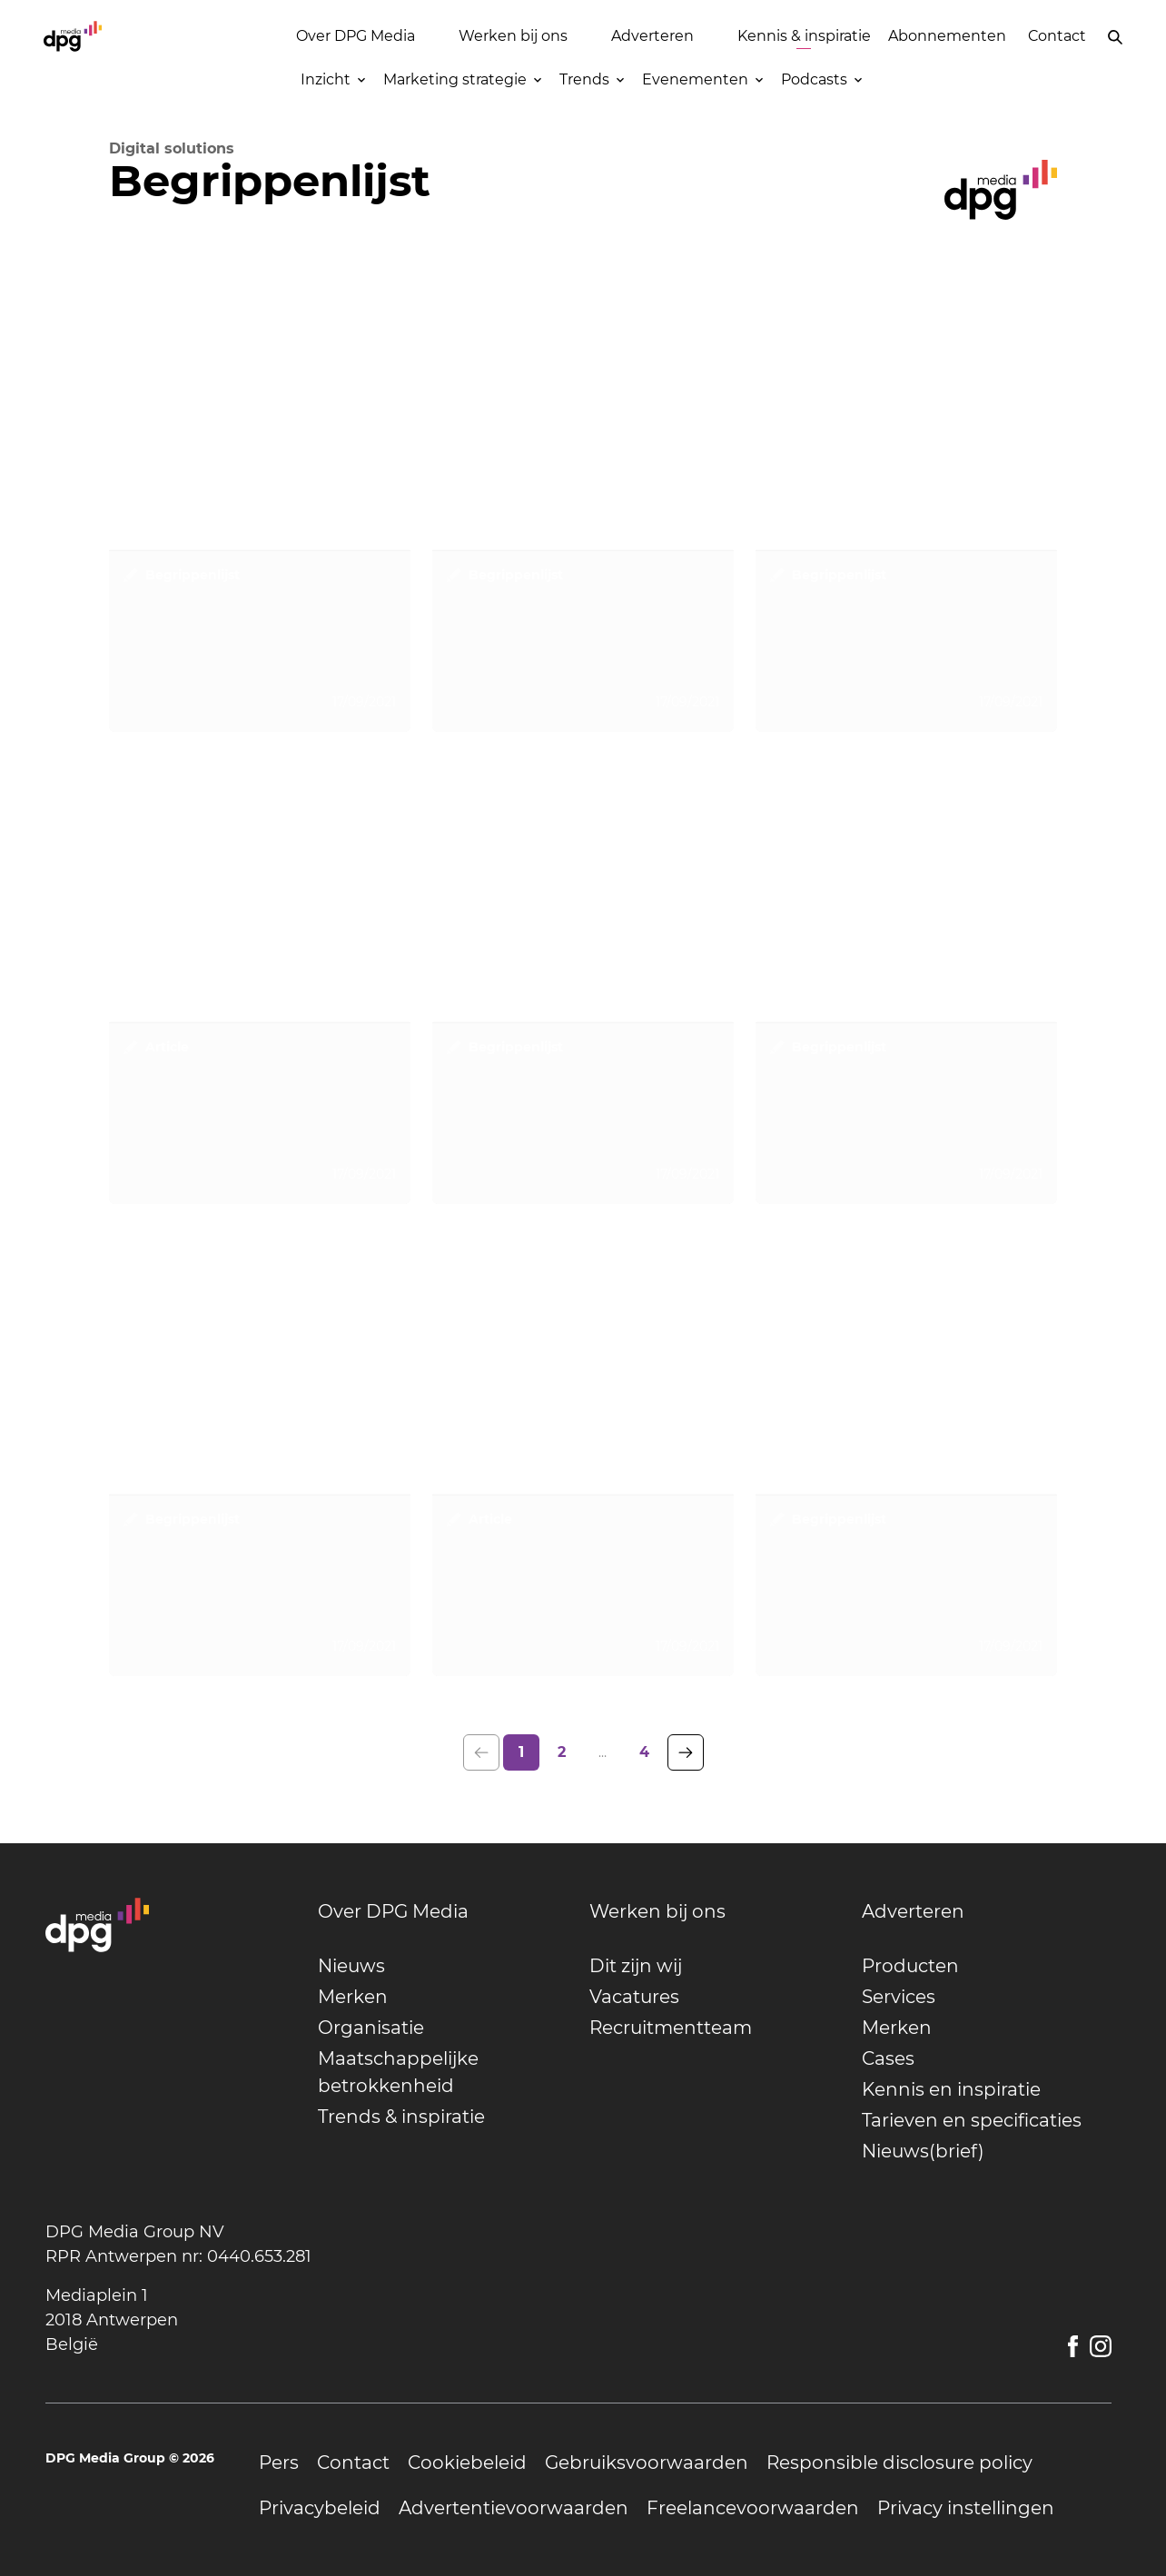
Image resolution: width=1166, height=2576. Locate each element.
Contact (1057, 35)
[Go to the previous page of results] (481, 1752)
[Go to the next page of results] (685, 1752)
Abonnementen (947, 35)
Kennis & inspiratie (804, 35)
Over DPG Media (355, 35)
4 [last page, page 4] (644, 1752)
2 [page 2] (562, 1752)
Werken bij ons (513, 35)
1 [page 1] (521, 1752)
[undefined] (443, 1911)
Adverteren (652, 35)
